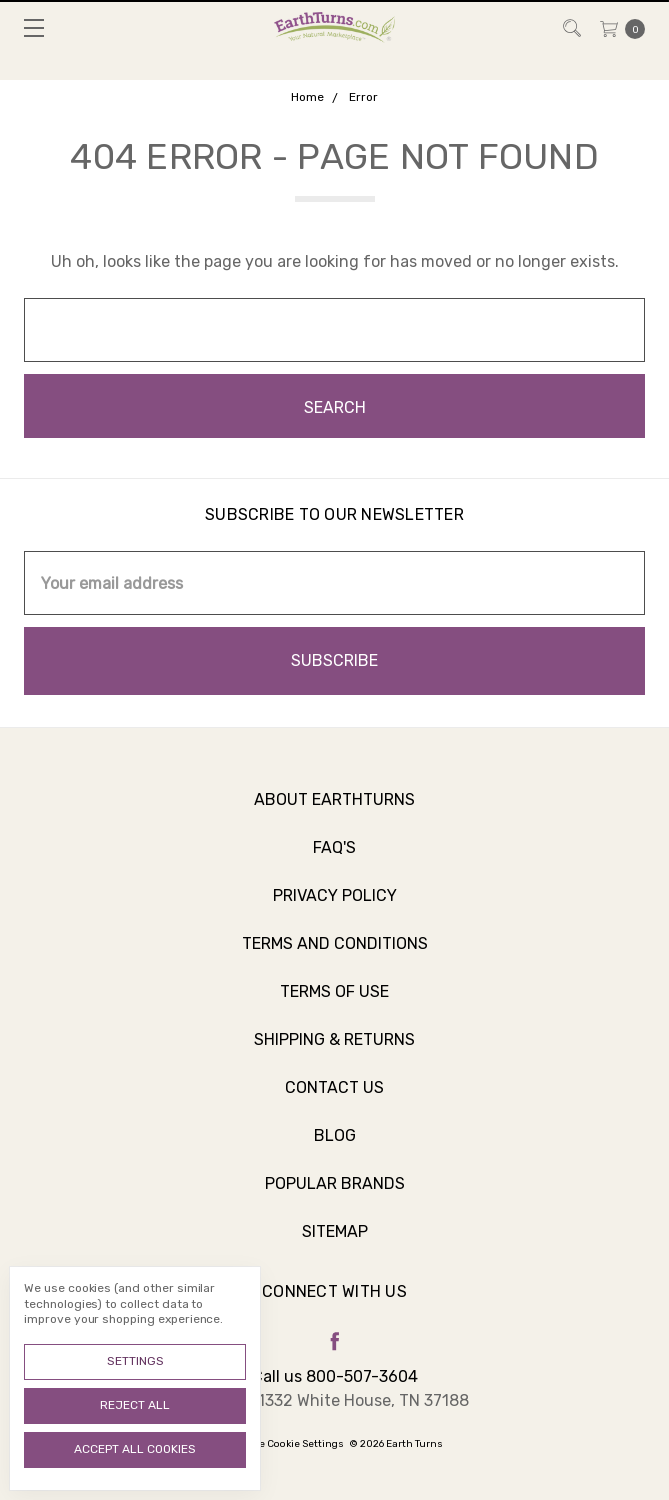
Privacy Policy (335, 910)
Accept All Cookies (135, 1449)
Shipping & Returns (334, 1054)
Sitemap (335, 1246)
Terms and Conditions (335, 958)
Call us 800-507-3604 (335, 1376)
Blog (335, 1150)
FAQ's (334, 862)
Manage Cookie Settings (285, 1444)
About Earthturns (334, 814)
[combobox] (334, 330)
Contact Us (334, 1102)
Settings (135, 1361)
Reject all (135, 1405)
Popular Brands (335, 1198)
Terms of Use (334, 1006)
